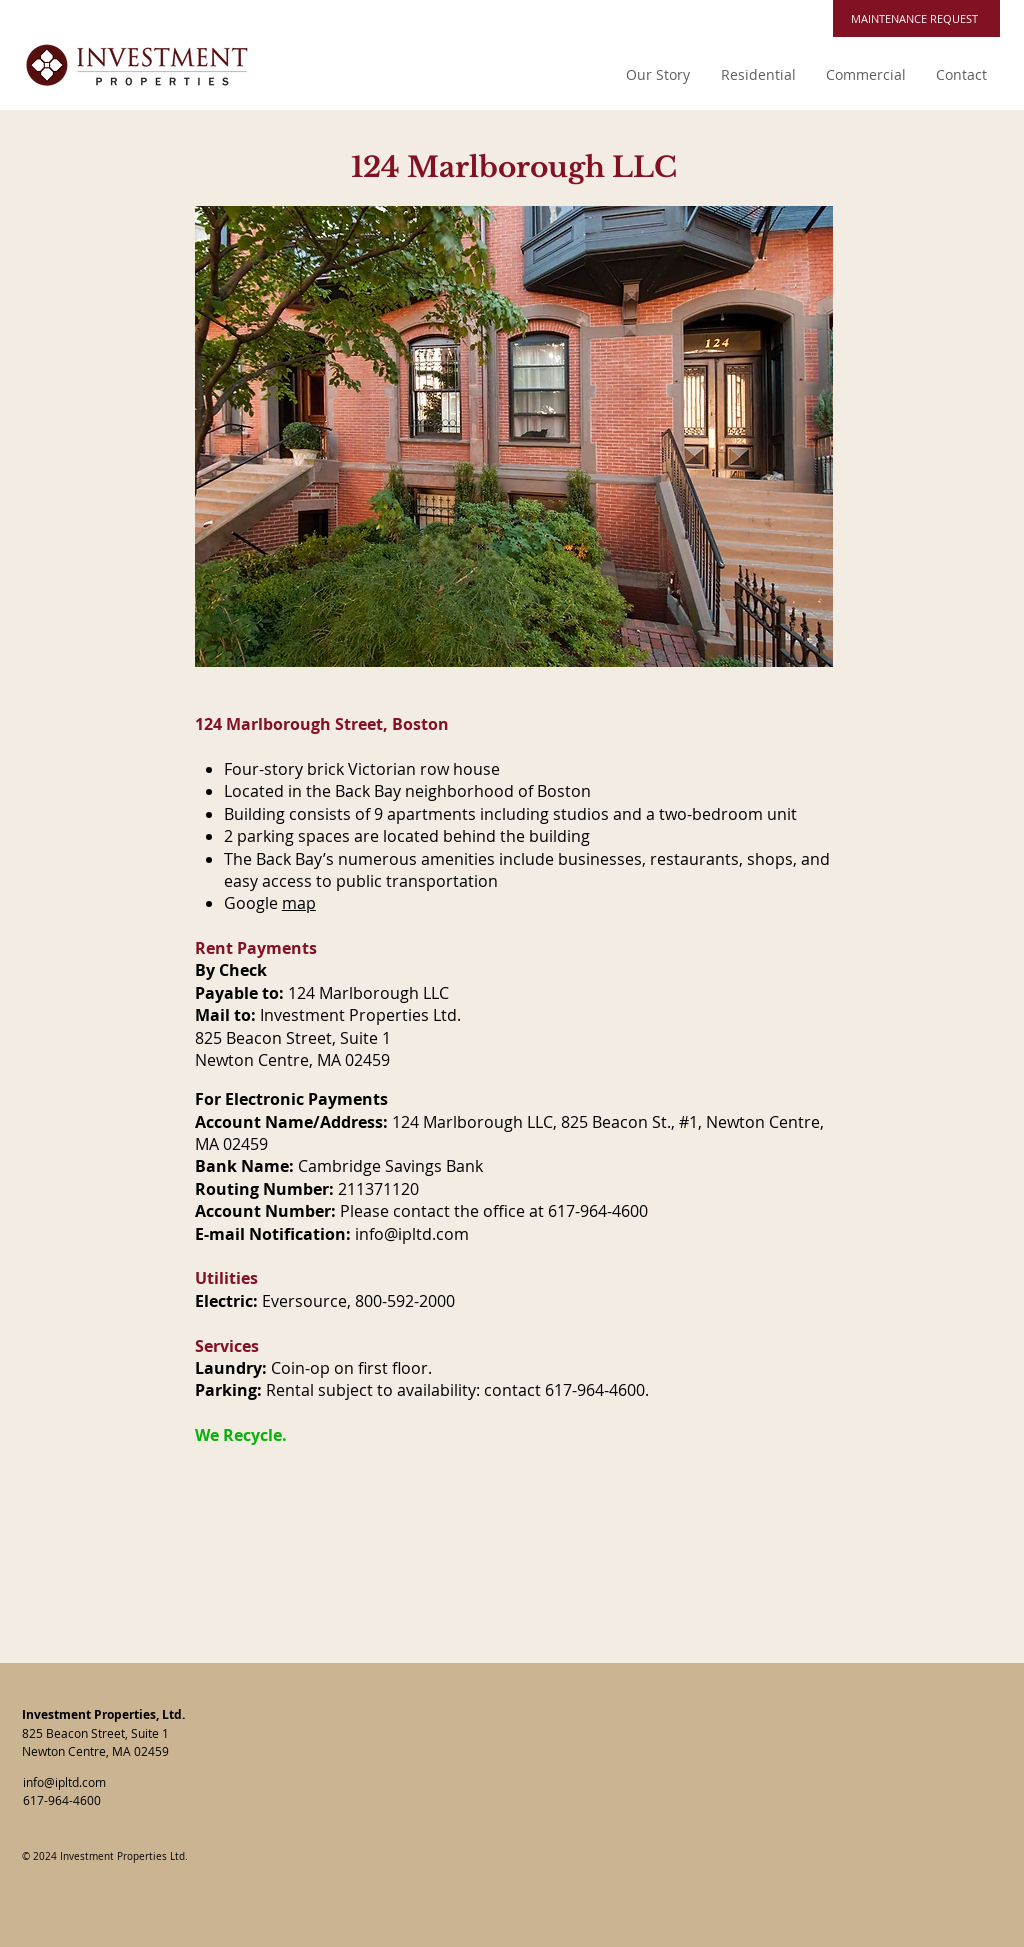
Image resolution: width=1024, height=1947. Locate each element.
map (299, 903)
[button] (758, 75)
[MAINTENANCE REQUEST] (916, 18)
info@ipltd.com (412, 1234)
